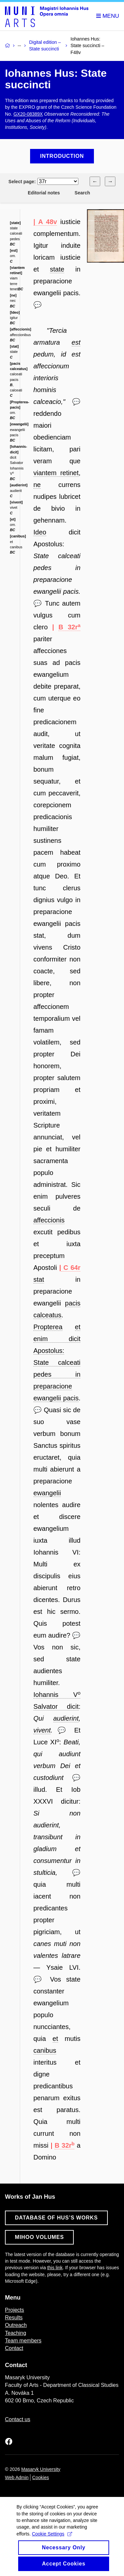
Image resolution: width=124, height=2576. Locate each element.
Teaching (15, 2333)
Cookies (40, 2477)
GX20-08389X (28, 114)
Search (82, 192)
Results (13, 2317)
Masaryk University (40, 2469)
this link (55, 2267)
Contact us (17, 2419)
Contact (14, 2348)
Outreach (16, 2325)
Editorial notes (44, 192)
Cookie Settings (52, 2541)
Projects (14, 2310)
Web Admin (16, 2477)
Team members (23, 2340)
